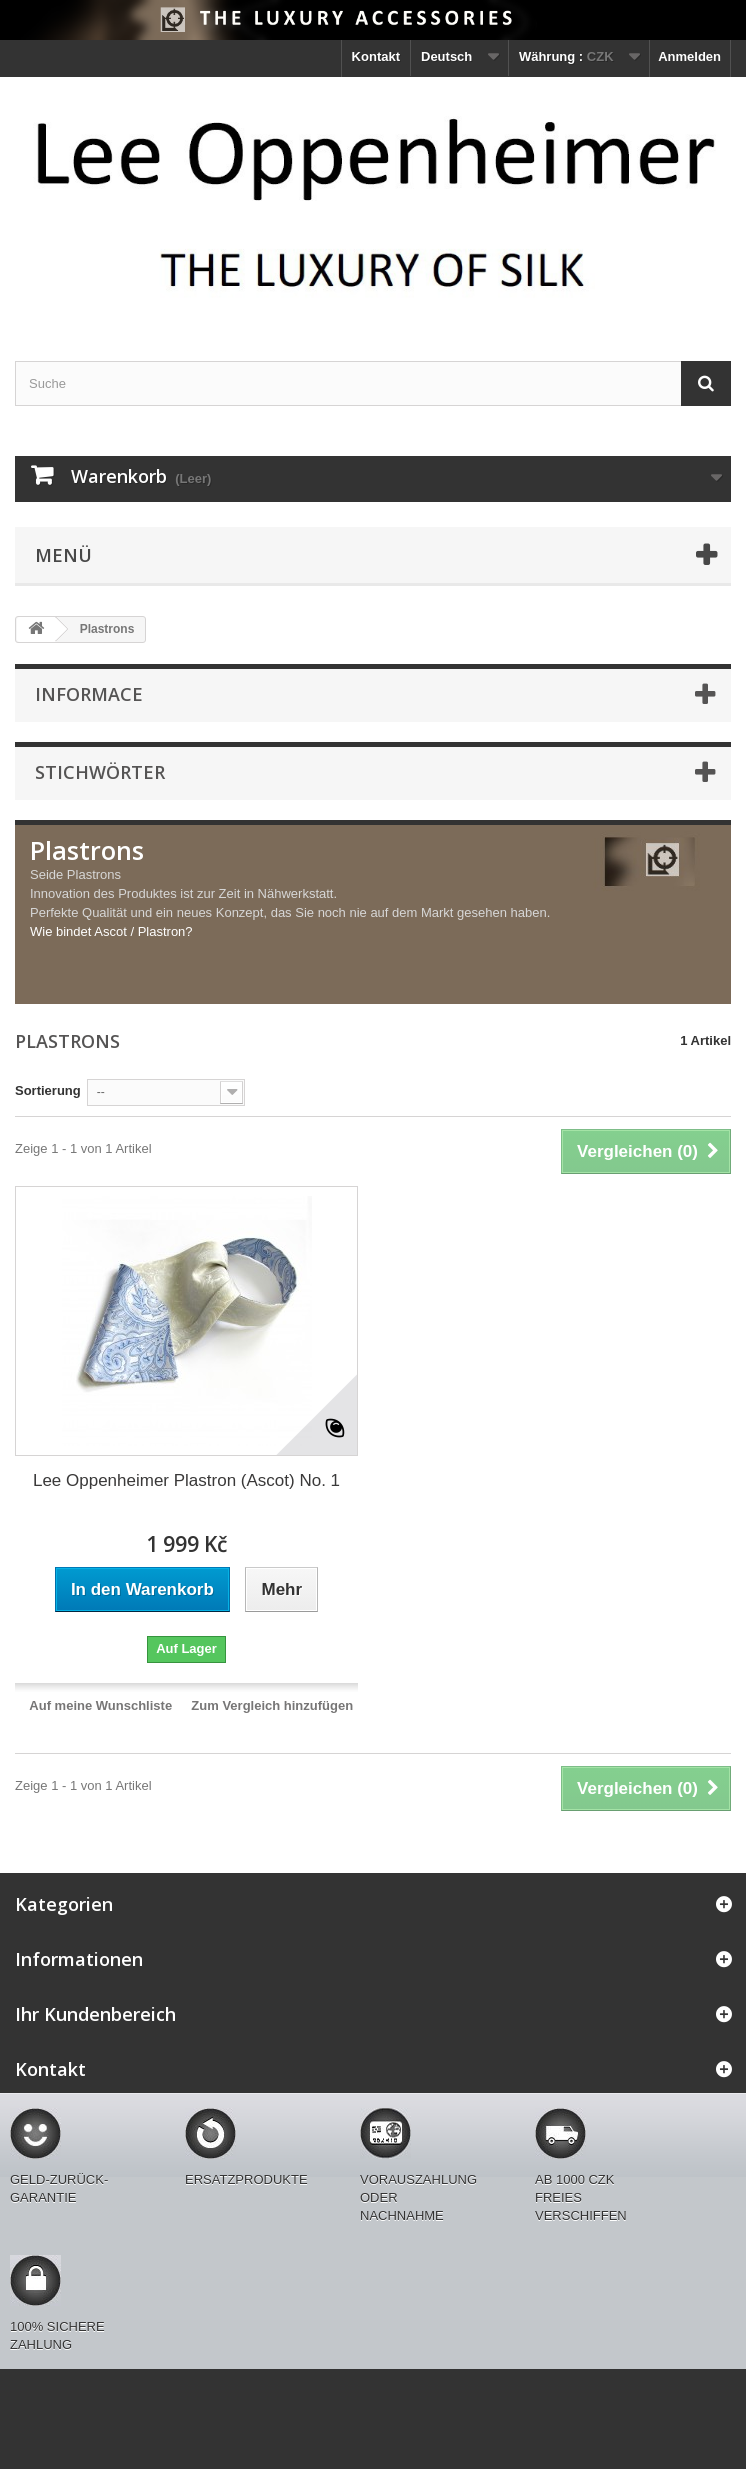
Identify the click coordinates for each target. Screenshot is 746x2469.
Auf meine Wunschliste (100, 1705)
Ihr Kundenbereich (95, 2014)
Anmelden (689, 56)
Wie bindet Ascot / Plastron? (111, 931)
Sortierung (48, 1090)
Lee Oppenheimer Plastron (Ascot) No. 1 (186, 1480)
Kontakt (376, 56)
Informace (89, 694)
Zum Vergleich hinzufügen (272, 1705)
